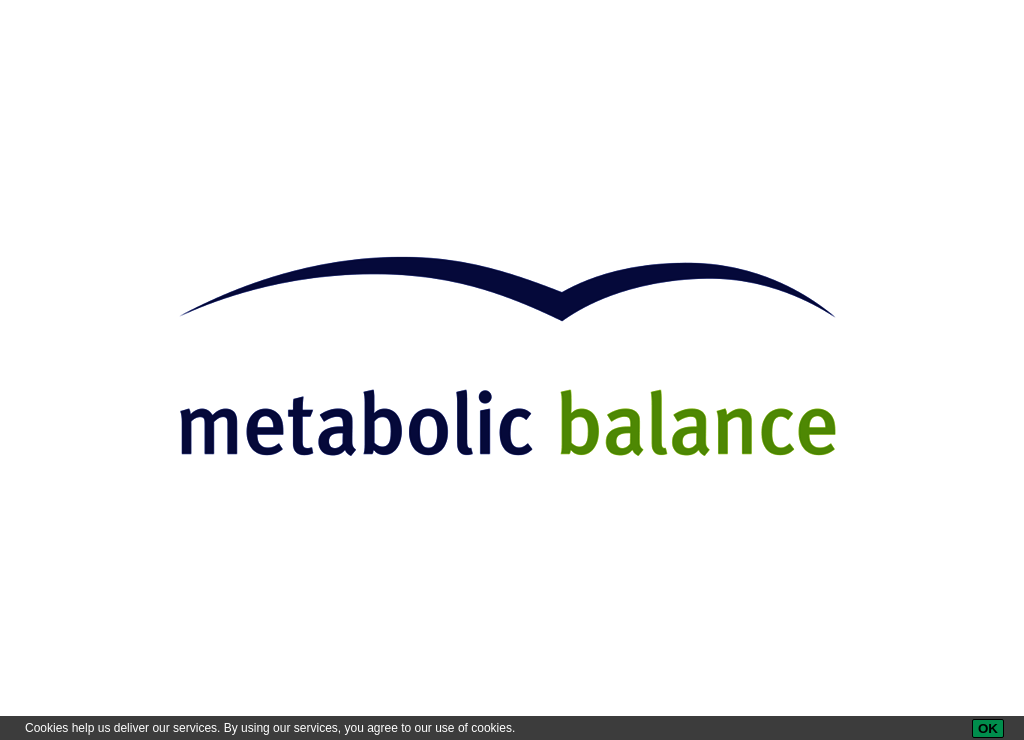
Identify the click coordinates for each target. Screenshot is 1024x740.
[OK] (988, 728)
